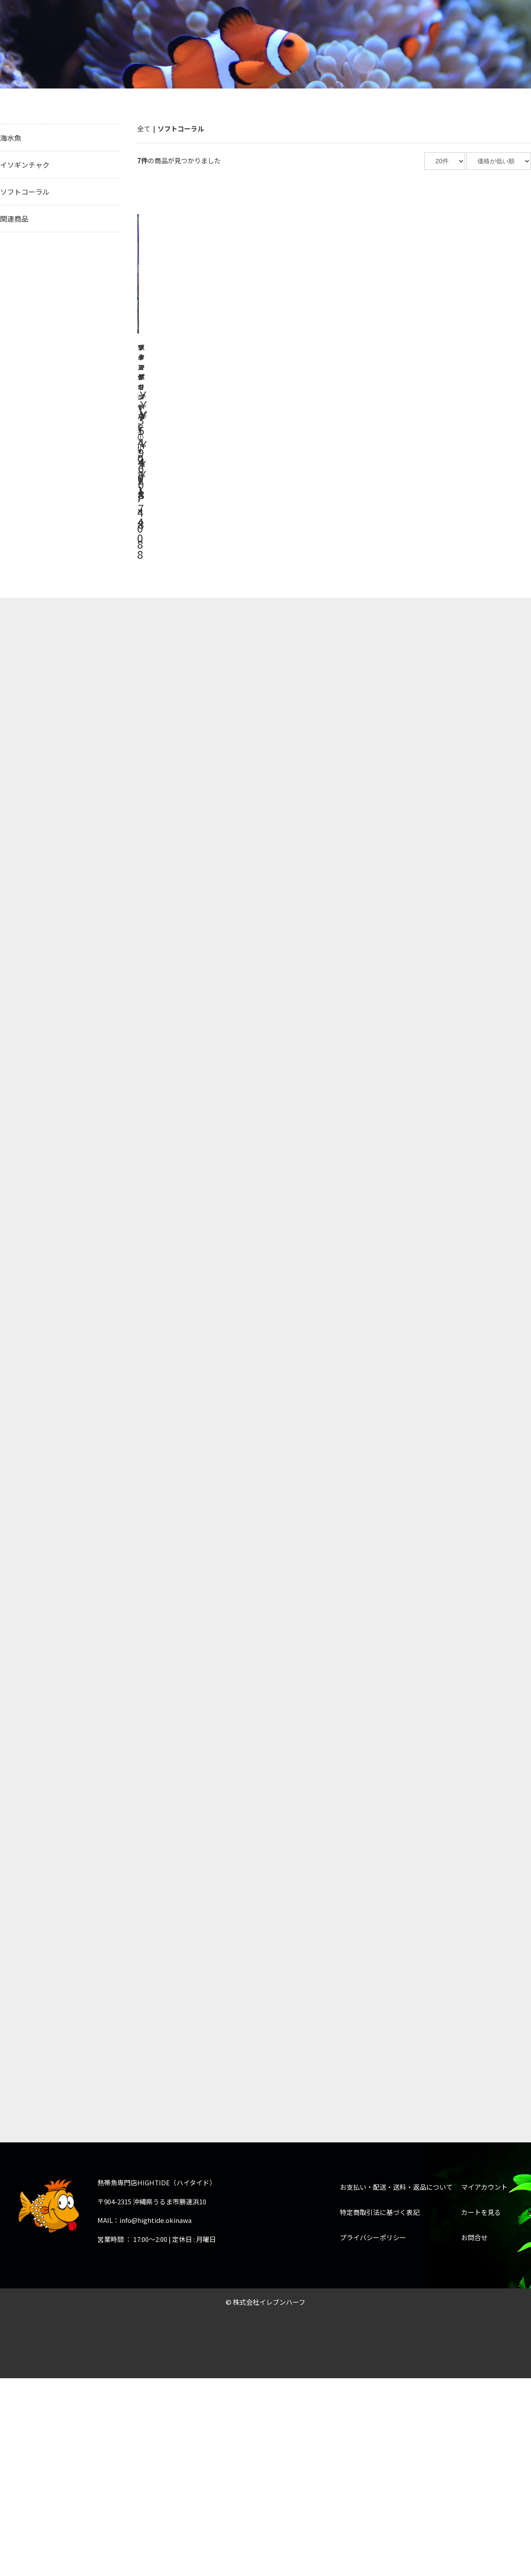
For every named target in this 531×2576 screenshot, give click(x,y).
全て (143, 128)
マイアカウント (484, 1261)
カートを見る (481, 1286)
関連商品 (14, 218)
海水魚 (10, 137)
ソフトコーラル (25, 191)
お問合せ (474, 1311)
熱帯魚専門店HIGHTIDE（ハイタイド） (74, 24)
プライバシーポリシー (373, 1311)
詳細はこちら (197, 293)
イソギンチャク (25, 164)
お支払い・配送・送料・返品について (396, 1261)
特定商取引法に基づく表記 (379, 1286)
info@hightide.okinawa (155, 1294)
